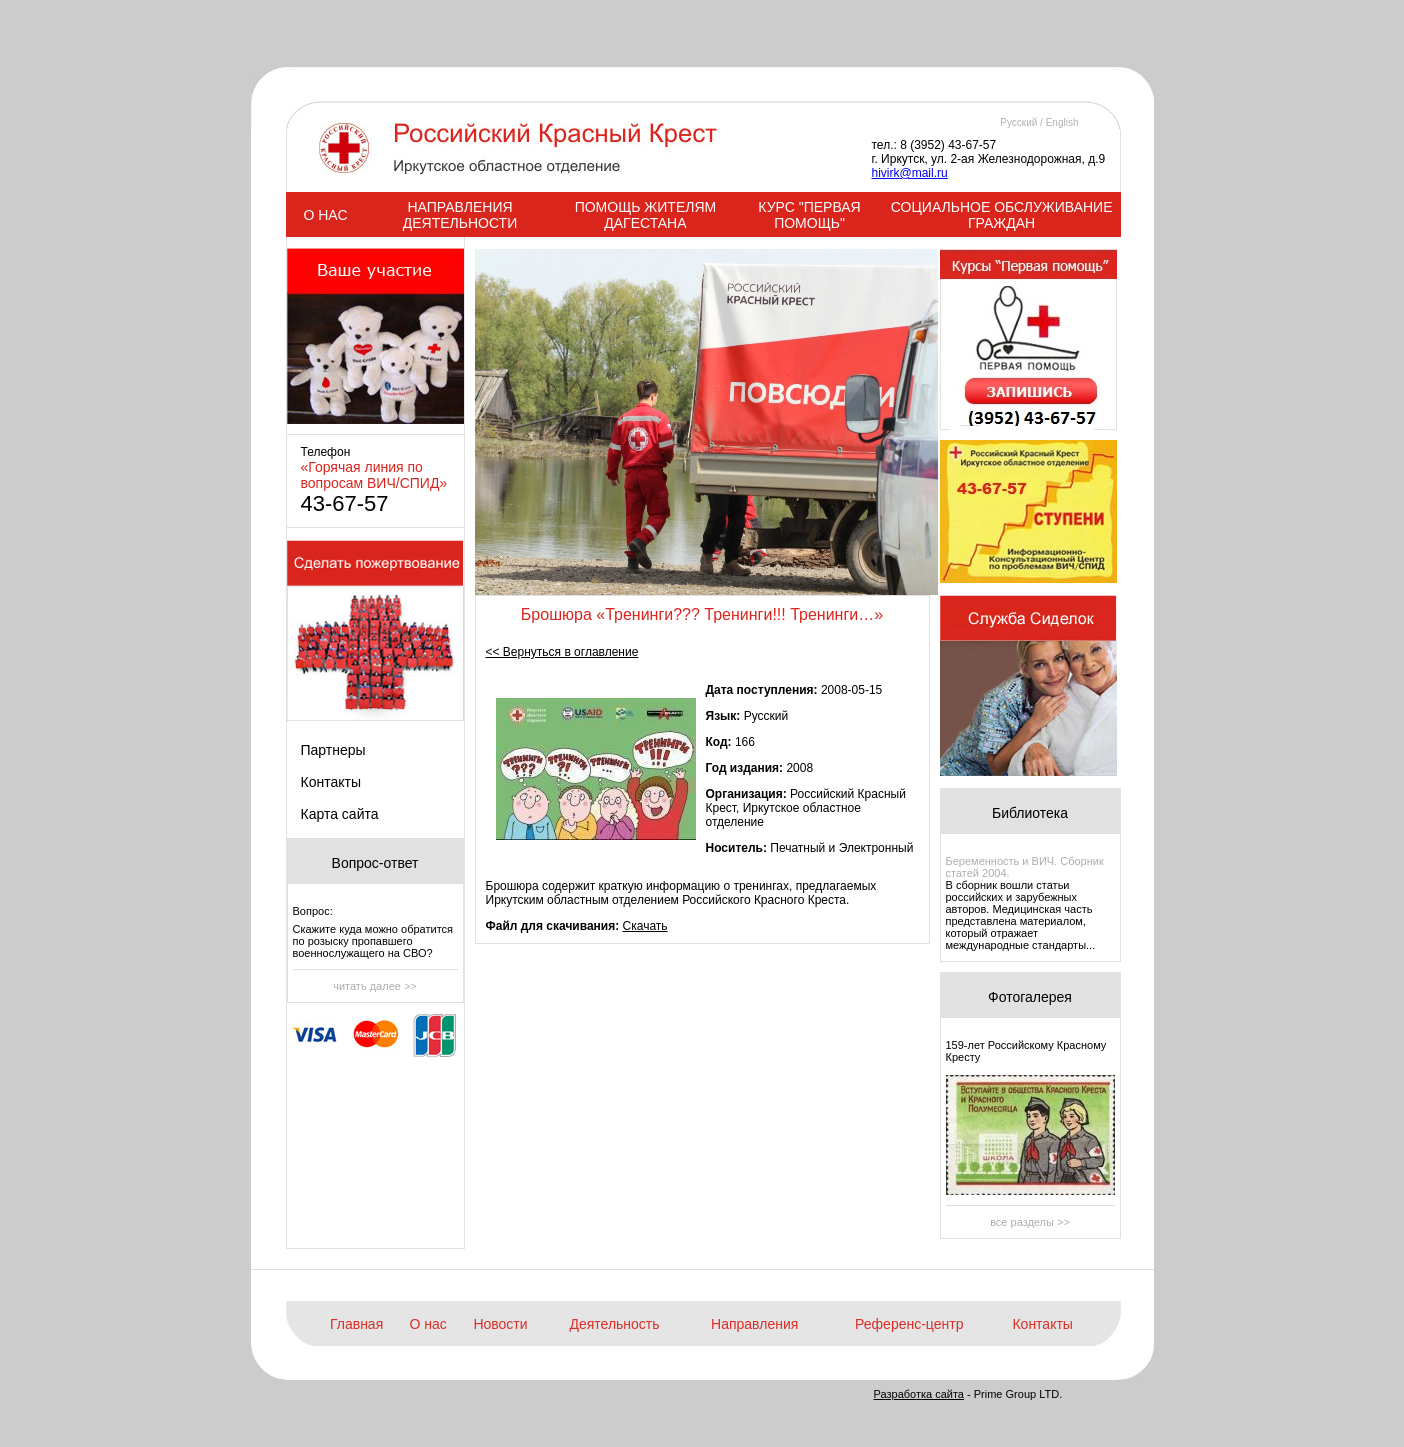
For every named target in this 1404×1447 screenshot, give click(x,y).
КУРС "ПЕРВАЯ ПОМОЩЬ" (809, 215)
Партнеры (333, 750)
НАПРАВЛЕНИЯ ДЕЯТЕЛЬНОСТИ (460, 215)
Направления (754, 1324)
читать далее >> (375, 986)
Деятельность (614, 1324)
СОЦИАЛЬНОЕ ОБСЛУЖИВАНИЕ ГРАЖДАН (1002, 215)
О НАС (325, 215)
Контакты (331, 782)
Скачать (645, 926)
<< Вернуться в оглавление (562, 652)
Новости (500, 1324)
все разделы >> (1030, 1222)
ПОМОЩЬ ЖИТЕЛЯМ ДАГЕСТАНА (646, 215)
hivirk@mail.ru (910, 173)
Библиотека (1030, 813)
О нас (428, 1324)
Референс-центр (909, 1324)
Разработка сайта (919, 1394)
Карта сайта (340, 814)
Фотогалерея (1030, 997)
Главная (356, 1324)
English (1062, 122)
